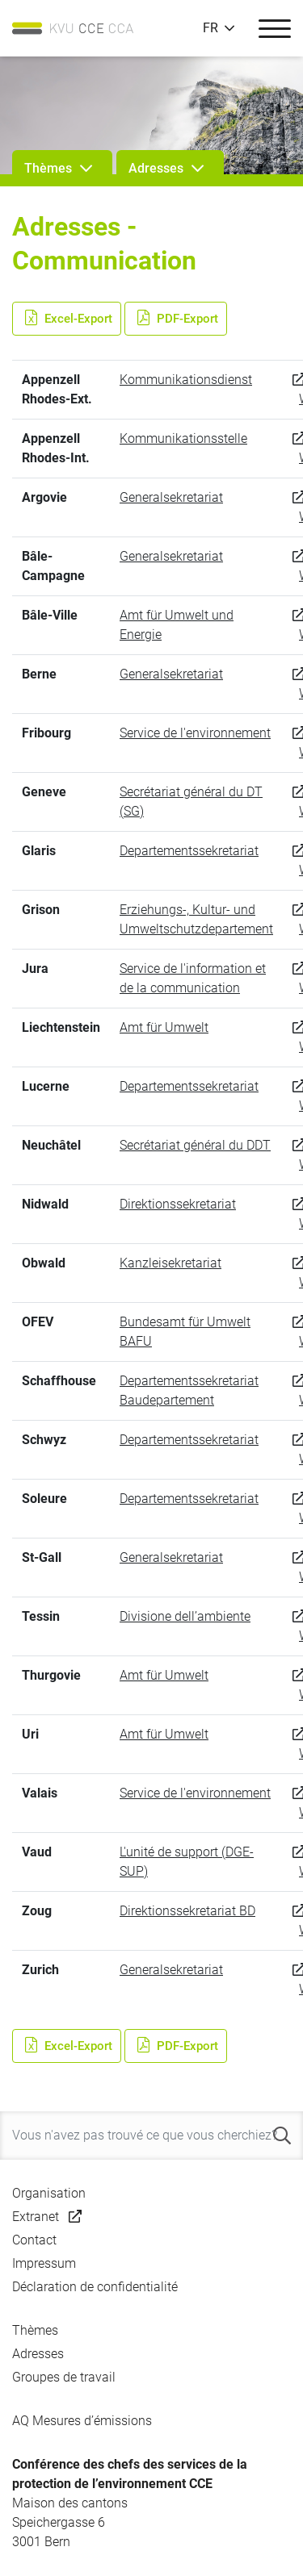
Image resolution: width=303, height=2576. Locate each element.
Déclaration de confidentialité (95, 2286)
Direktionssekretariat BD (187, 1910)
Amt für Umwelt (164, 1027)
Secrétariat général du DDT (195, 1145)
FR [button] (210, 28)
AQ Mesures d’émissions (82, 2420)
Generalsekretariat (171, 497)
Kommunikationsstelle (183, 438)
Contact (34, 2240)
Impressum (44, 2263)
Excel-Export (66, 318)
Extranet (35, 2216)
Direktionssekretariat (178, 1204)
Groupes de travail (64, 2377)
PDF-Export (175, 318)
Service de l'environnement (195, 733)
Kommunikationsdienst (186, 379)
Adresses (38, 2353)
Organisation (49, 2193)
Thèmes (35, 2330)
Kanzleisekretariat (170, 1263)
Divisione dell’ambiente (185, 1616)
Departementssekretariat (189, 850)
